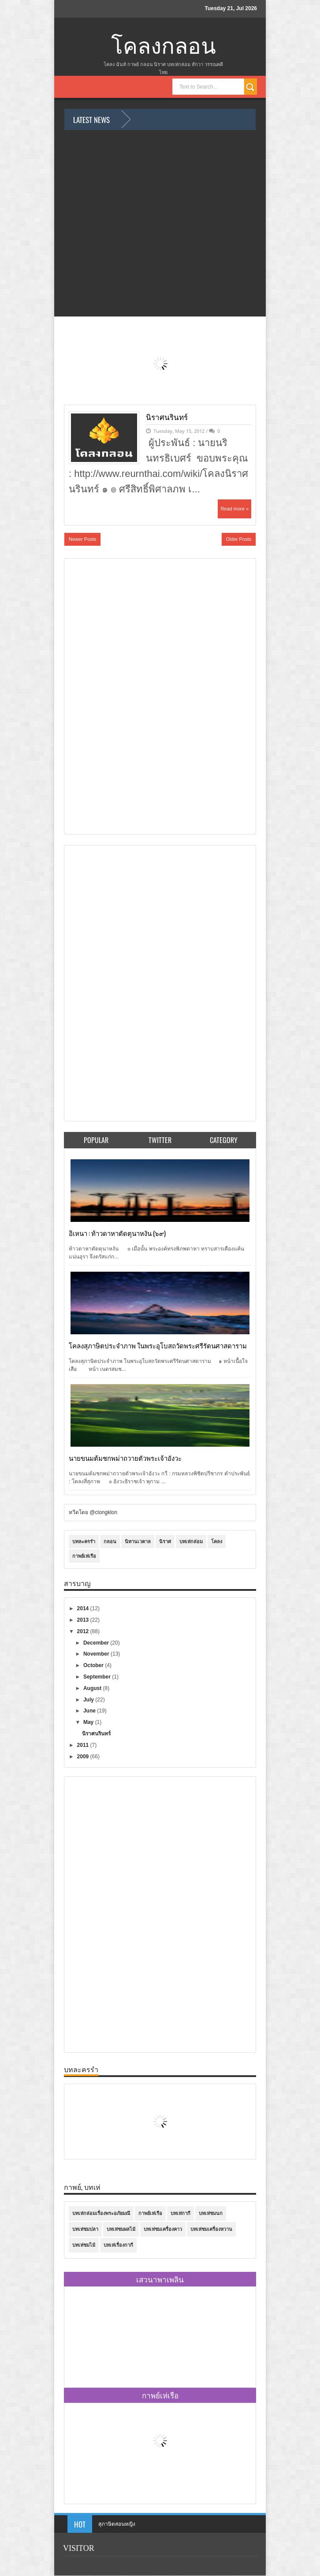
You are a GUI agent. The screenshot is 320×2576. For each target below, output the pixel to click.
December (96, 1643)
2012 (83, 1631)
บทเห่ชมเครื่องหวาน (211, 2229)
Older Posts (238, 539)
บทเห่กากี (180, 2213)
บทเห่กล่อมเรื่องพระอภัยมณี (101, 2213)
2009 (83, 1756)
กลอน (110, 1541)
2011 (83, 1745)
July (89, 1700)
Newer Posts (82, 539)
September (97, 1677)
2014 (83, 1608)
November (97, 1654)
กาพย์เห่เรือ (84, 1556)
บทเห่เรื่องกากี (118, 2245)
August (93, 1688)
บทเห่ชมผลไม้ (121, 2229)
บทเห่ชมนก (211, 2213)
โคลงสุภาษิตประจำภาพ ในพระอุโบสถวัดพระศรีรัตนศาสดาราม (158, 1345)
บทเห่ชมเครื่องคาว (163, 2229)
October (94, 1665)
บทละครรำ (83, 1541)
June (90, 1711)
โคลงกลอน (163, 46)
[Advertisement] (104, 695)
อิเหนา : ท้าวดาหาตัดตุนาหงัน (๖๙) (117, 1233)
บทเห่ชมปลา (85, 2229)
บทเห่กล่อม (191, 1541)
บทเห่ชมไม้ (83, 2245)
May (89, 1722)
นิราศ (165, 1541)
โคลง (216, 1541)
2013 (83, 1620)
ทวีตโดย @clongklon (93, 1512)
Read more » (234, 508)
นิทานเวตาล (138, 1541)
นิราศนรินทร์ (167, 417)
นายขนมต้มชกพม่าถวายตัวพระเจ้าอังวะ (125, 1458)
